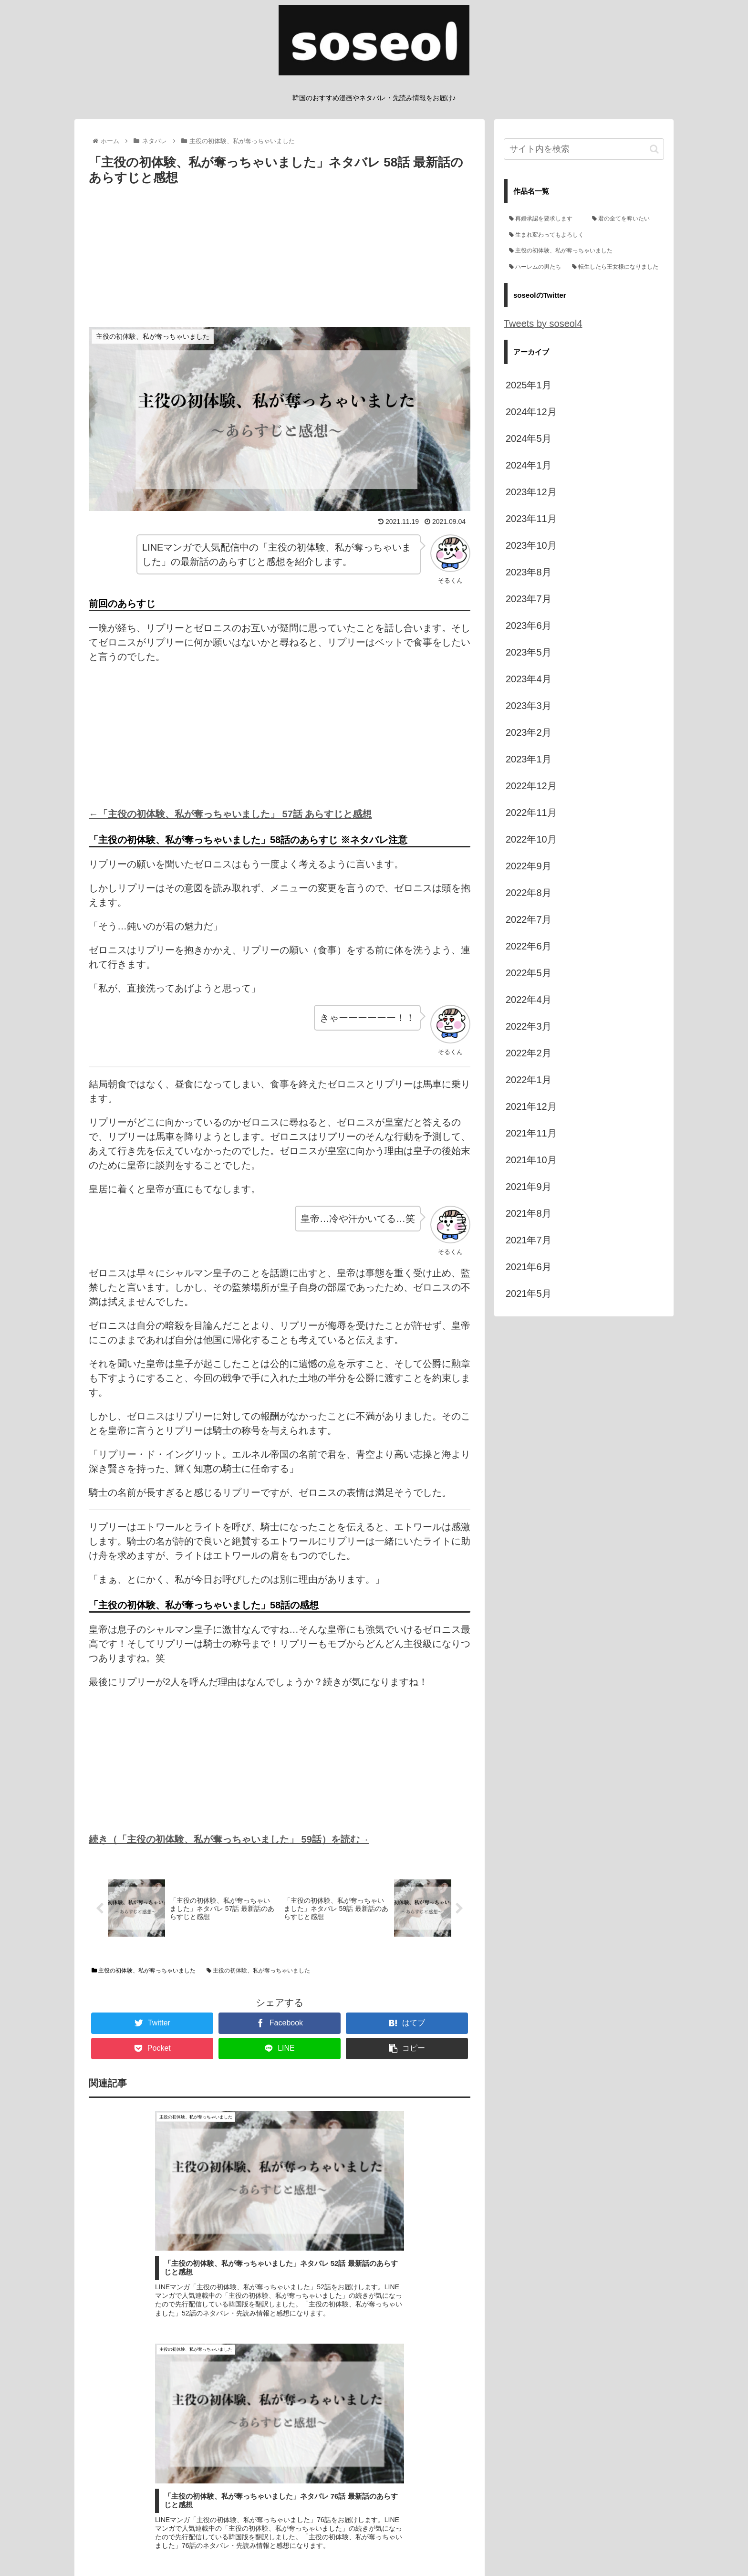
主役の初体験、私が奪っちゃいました (144, 1972)
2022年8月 (528, 892)
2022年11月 (531, 812)
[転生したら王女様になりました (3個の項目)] (615, 267)
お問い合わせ (451, 2546)
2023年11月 (531, 518)
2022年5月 (528, 973)
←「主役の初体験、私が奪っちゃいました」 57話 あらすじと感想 (230, 814)
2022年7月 (528, 919)
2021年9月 (528, 1186)
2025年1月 (528, 385)
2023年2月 (528, 732)
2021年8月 (528, 1213)
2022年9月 (528, 866)
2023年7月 (528, 599)
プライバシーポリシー (387, 2546)
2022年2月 (528, 1053)
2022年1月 (528, 1079)
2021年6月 (528, 1267)
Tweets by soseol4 (543, 323)
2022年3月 (528, 1026)
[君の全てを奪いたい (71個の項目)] (625, 219)
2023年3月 (528, 705)
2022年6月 (528, 946)
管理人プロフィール (314, 2546)
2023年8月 (528, 572)
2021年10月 (531, 1160)
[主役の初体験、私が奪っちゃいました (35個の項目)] (584, 251)
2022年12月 (531, 786)
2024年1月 (528, 465)
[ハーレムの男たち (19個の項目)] (535, 267)
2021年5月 (528, 1293)
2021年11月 (531, 1133)
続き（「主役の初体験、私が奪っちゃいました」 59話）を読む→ (229, 1839)
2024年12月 (531, 412)
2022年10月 (531, 839)
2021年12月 (531, 1106)
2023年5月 (528, 652)
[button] (654, 149)
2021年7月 (528, 1240)
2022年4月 (528, 999)
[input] (584, 149)
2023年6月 (528, 625)
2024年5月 (528, 438)
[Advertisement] (279, 260)
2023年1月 (528, 759)
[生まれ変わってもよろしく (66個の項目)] (584, 235)
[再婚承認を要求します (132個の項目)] (545, 219)
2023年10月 (531, 545)
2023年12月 (531, 492)
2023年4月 (528, 679)
